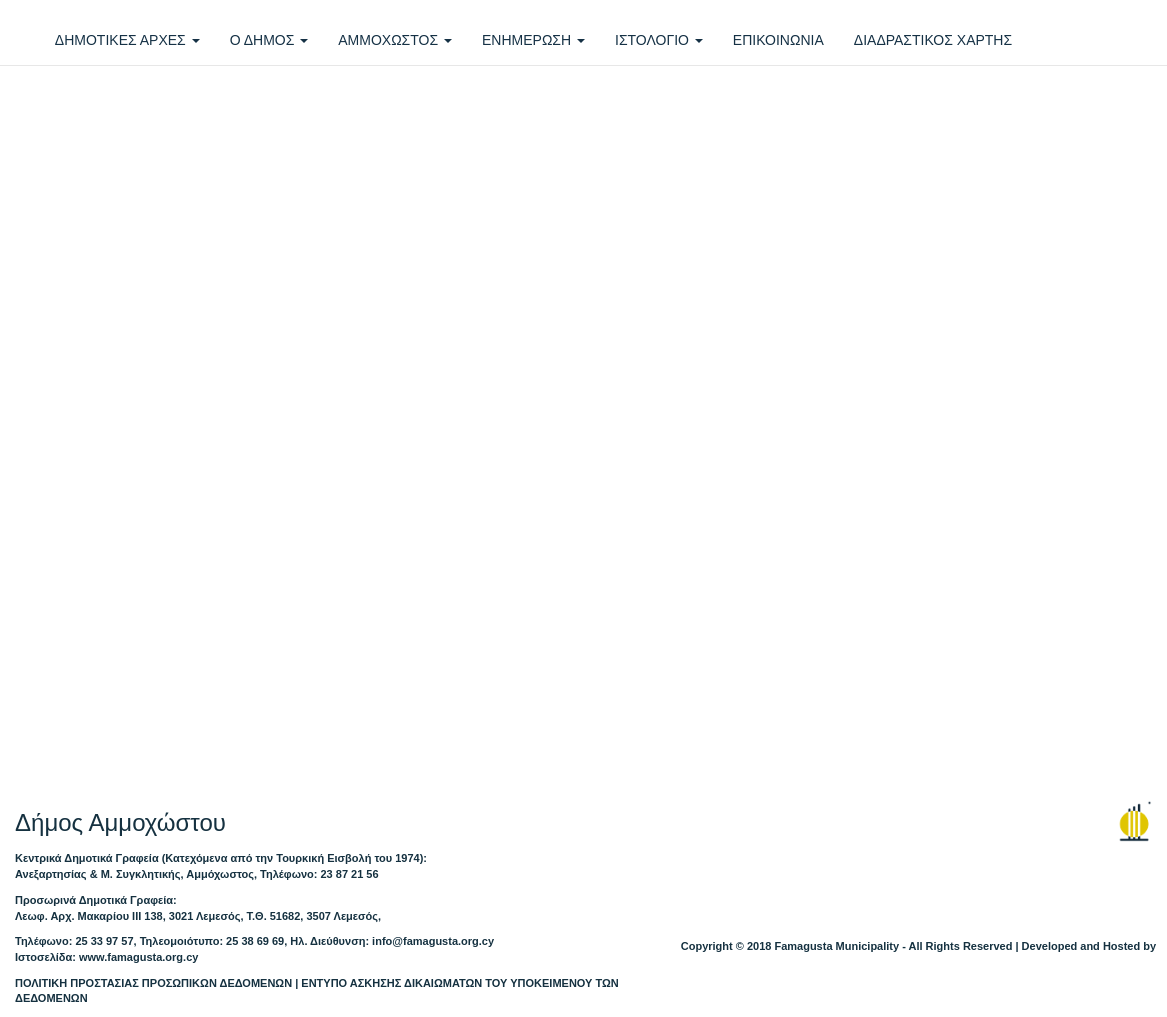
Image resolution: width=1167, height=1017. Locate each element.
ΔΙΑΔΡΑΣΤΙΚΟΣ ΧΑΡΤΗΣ (933, 40)
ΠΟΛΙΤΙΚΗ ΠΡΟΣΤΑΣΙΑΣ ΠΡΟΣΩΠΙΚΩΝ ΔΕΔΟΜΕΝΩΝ (153, 983)
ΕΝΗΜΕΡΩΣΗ (533, 40)
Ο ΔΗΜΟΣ (269, 40)
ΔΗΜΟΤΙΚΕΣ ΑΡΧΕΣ (127, 40)
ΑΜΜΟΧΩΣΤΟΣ (395, 40)
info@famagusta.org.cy (433, 941)
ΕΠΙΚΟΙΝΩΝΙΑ (778, 40)
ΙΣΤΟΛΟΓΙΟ (659, 40)
